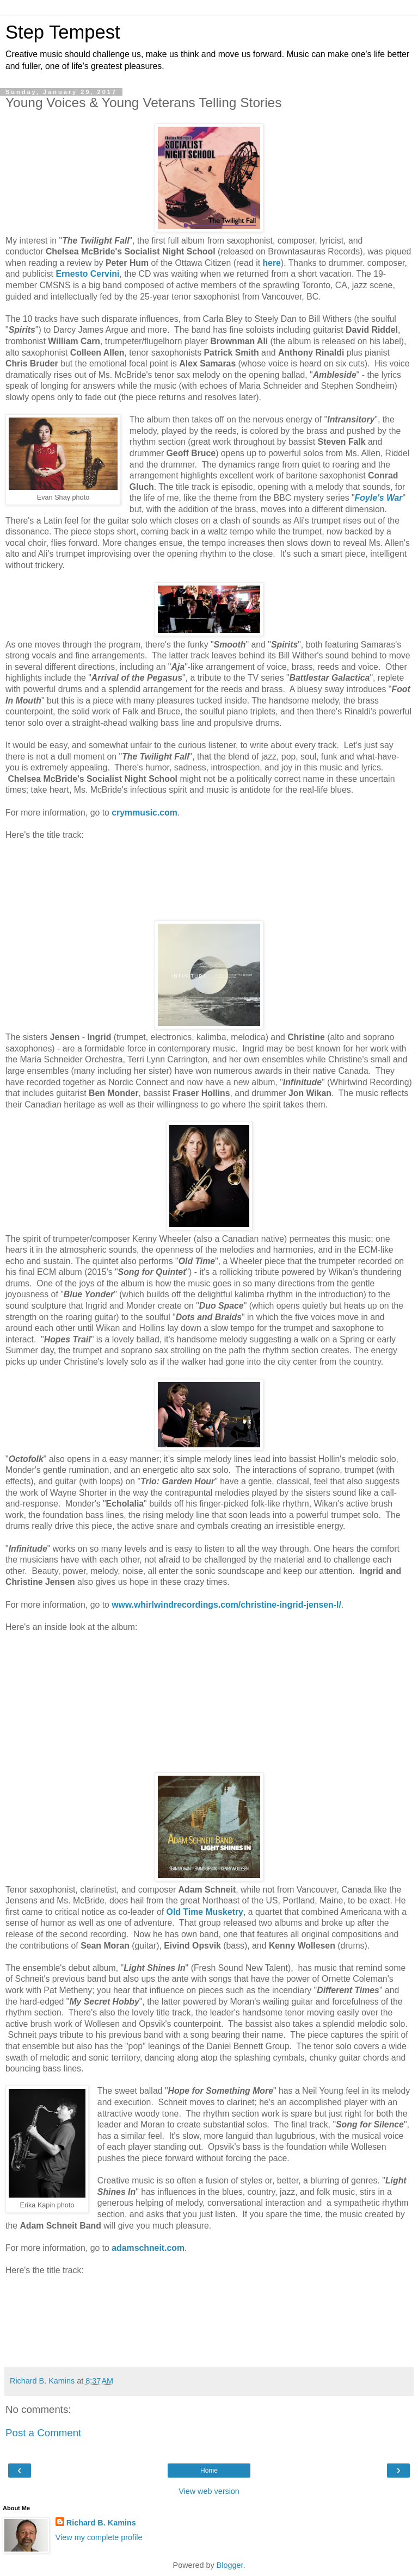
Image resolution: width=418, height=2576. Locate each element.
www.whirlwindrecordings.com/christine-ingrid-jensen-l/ (226, 1604)
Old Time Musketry (205, 1912)
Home (209, 2470)
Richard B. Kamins (101, 2522)
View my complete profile (99, 2537)
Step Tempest (62, 32)
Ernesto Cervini (87, 273)
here (271, 262)
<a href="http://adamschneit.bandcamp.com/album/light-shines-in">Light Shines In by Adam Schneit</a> (209, 2320)
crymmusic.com (144, 812)
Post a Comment (43, 2432)
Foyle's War (379, 497)
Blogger (230, 2565)
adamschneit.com (148, 2248)
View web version (209, 2491)
